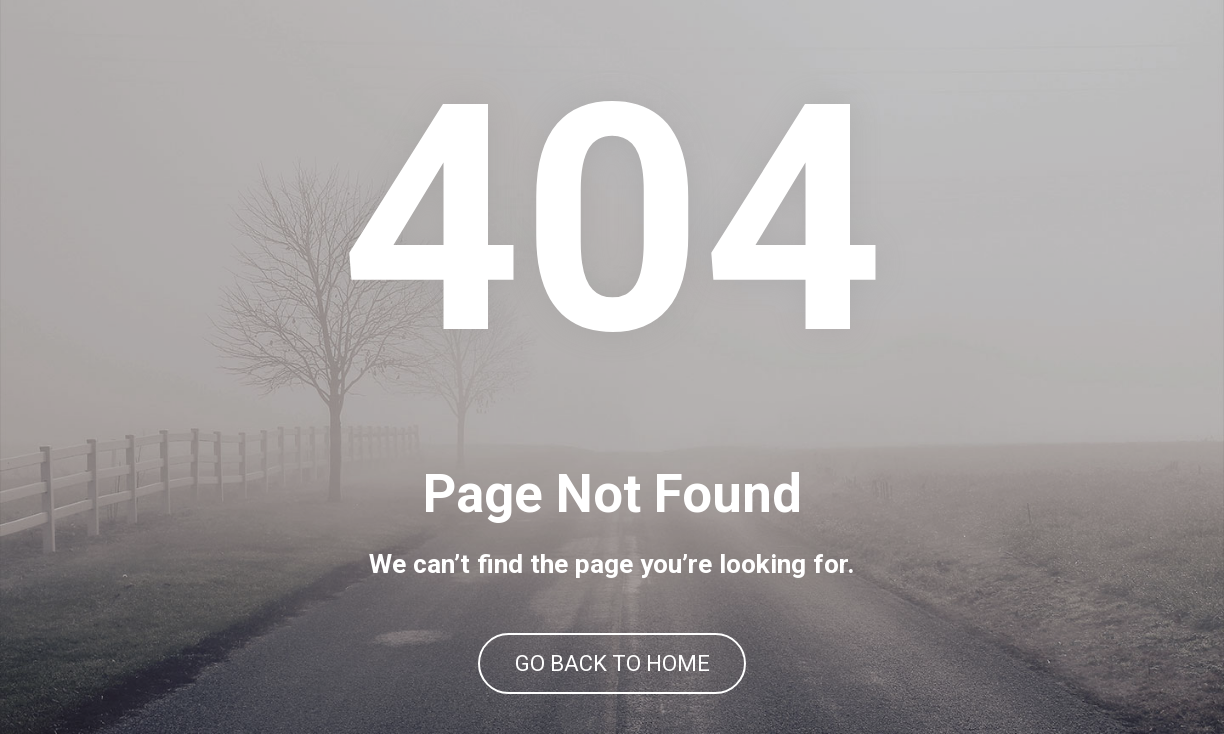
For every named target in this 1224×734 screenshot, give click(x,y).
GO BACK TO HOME (612, 663)
